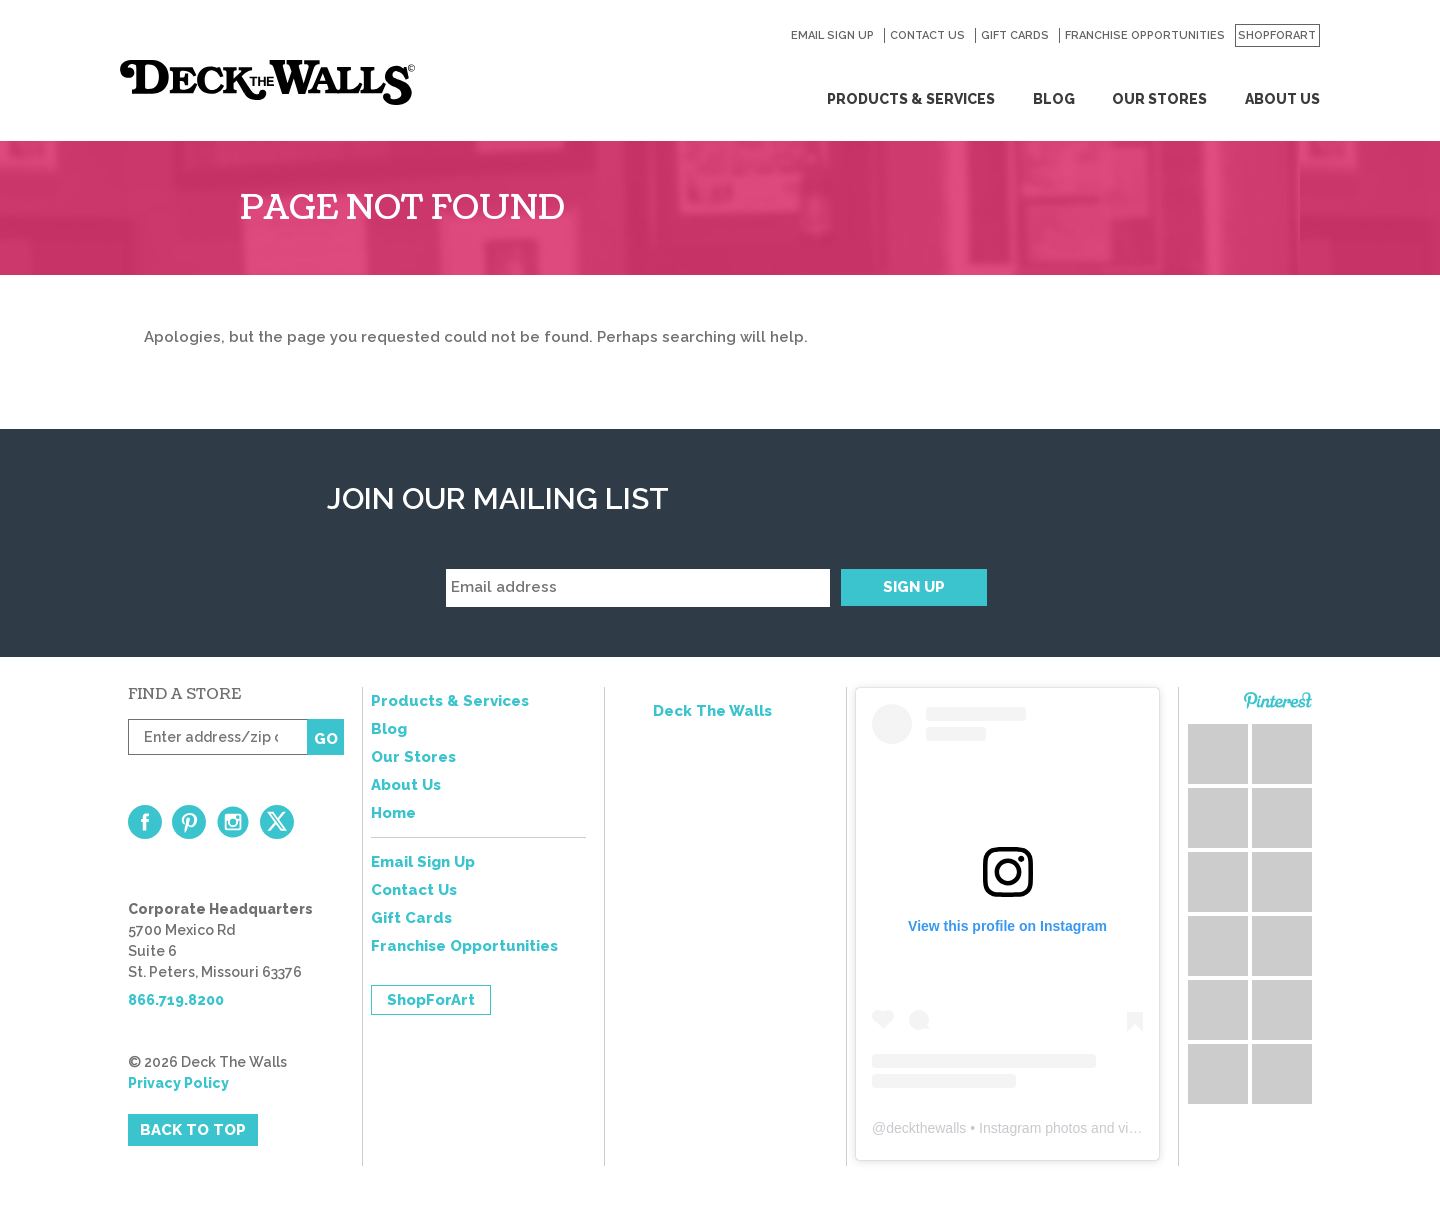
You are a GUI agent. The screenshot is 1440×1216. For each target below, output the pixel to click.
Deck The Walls (712, 711)
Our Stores (1159, 99)
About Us (1282, 99)
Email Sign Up (832, 35)
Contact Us (927, 35)
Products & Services (911, 99)
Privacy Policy (178, 1083)
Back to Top (193, 1130)
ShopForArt (1277, 35)
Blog (1054, 99)
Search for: (765, 36)
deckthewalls (926, 1128)
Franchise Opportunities (1145, 35)
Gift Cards (1015, 35)
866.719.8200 (176, 1000)
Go (326, 739)
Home (393, 813)
